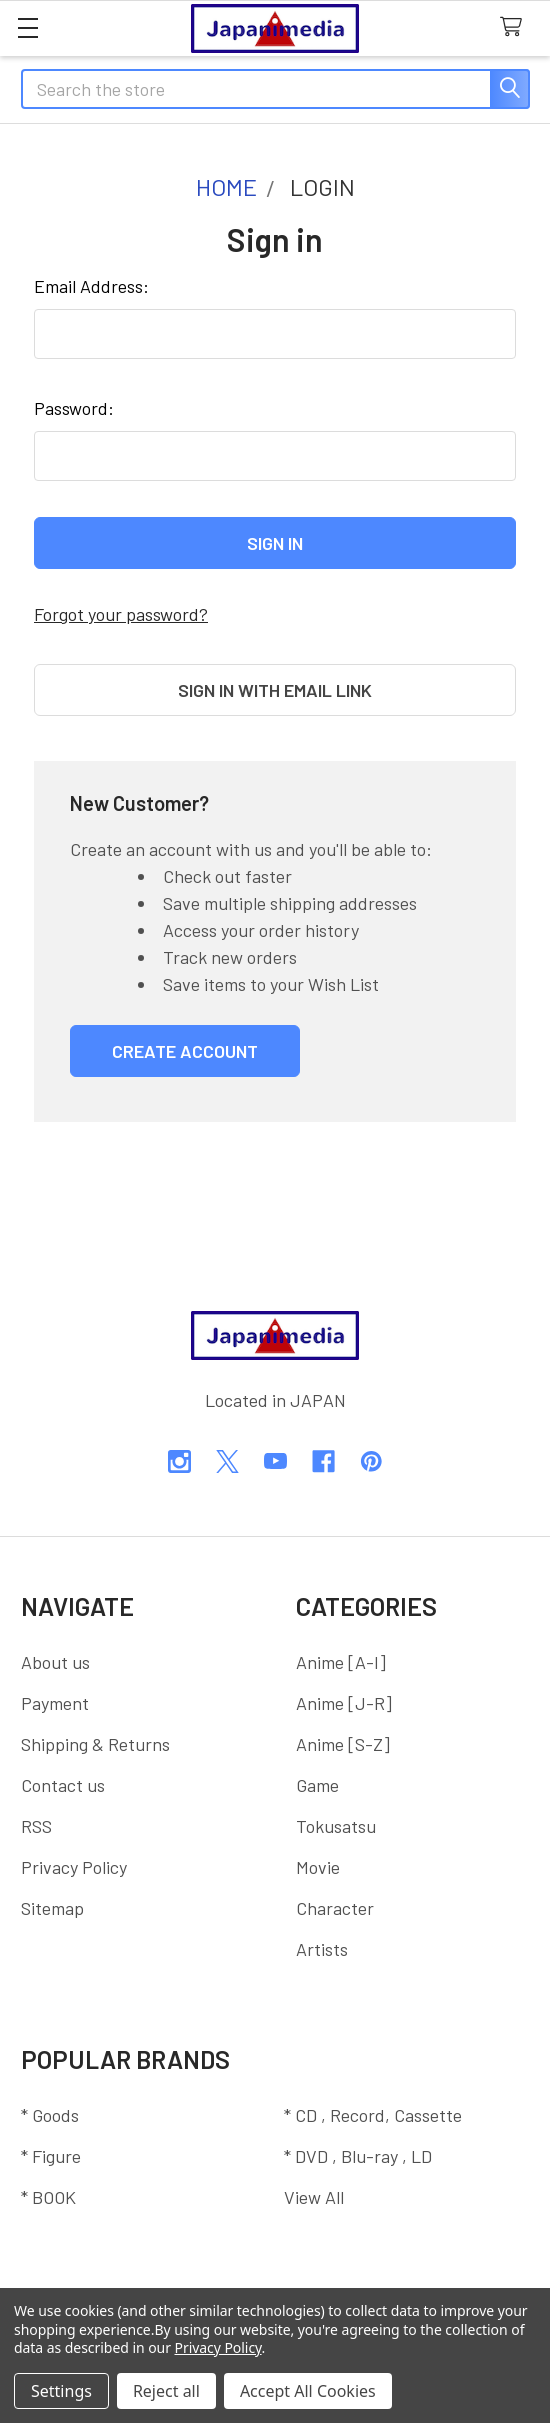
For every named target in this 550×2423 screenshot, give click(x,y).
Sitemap (52, 1908)
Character (335, 1908)
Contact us (63, 1785)
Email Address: (91, 286)
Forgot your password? (121, 614)
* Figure (51, 2156)
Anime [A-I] (341, 1662)
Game (317, 1785)
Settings (61, 2391)
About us (55, 1662)
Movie (318, 1867)
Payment (55, 1703)
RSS (36, 1826)
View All (314, 2197)
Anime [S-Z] (343, 1744)
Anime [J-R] (344, 1703)
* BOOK (48, 2197)
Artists (322, 1949)
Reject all (166, 2391)
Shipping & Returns (95, 1744)
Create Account (185, 1051)
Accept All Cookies (308, 2391)
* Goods (50, 2115)
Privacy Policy (74, 1867)
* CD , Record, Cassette (373, 2115)
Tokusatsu (336, 1826)
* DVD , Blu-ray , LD (358, 2156)
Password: (74, 408)
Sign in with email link (275, 690)
